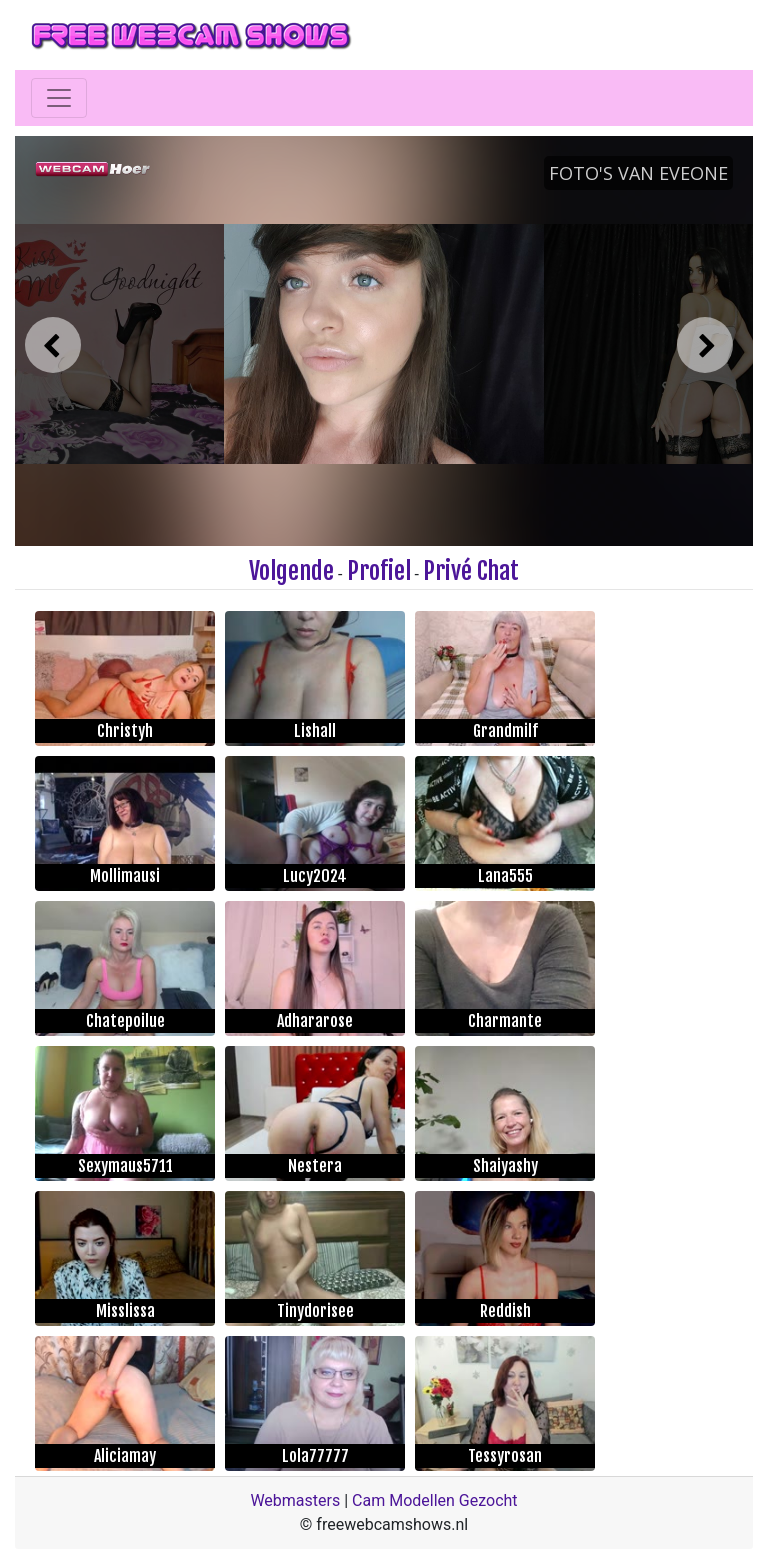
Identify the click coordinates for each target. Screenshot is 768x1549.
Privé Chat (471, 571)
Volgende (291, 571)
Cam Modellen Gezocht (435, 1500)
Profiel (379, 571)
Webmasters (295, 1500)
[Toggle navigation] (59, 98)
